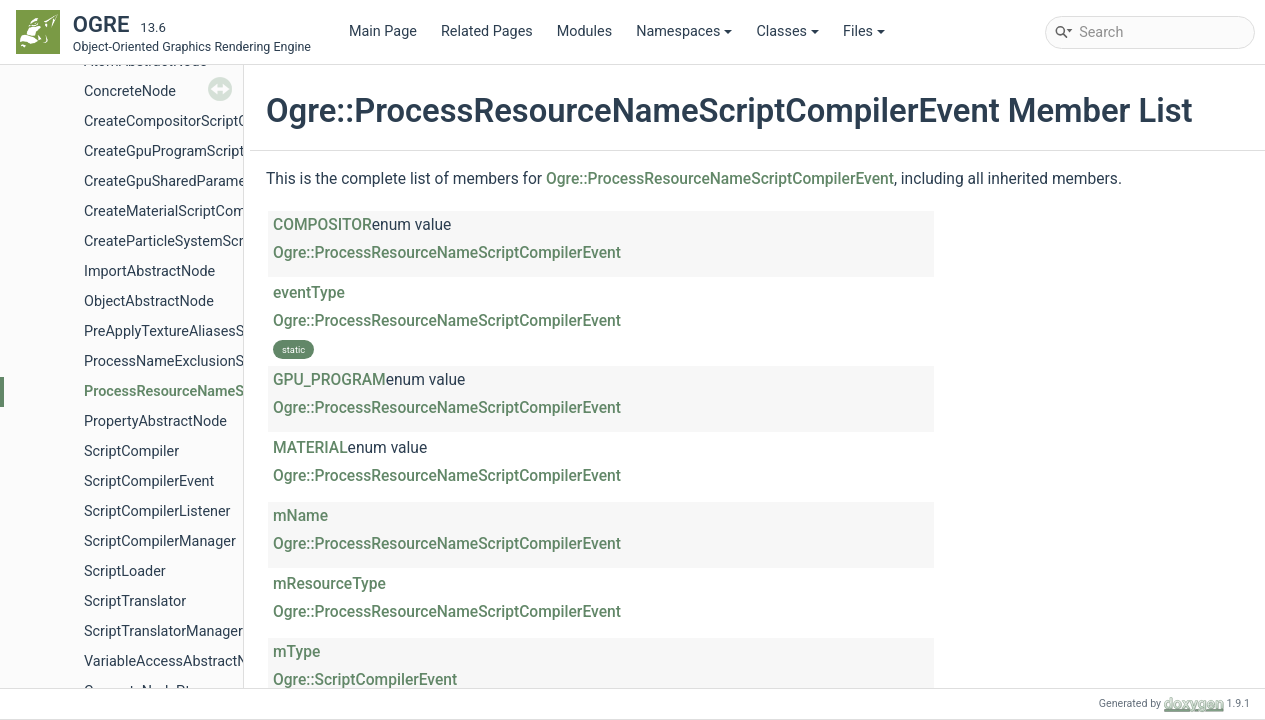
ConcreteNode (130, 91)
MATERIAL (310, 448)
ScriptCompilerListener (157, 511)
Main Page (383, 31)
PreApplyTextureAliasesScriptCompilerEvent (225, 331)
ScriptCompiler (131, 451)
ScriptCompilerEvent (149, 481)
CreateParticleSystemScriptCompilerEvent (218, 241)
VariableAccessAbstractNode (178, 661)
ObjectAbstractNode (149, 301)
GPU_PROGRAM (329, 380)
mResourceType (329, 584)
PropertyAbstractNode (155, 421)
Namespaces (684, 31)
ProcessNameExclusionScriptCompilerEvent (225, 361)
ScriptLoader (125, 571)
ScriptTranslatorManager (163, 631)
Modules (584, 31)
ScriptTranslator (135, 601)
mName (300, 516)
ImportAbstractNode (149, 271)
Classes (787, 31)
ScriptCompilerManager (160, 541)
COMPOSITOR (322, 225)
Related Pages (487, 31)
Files (864, 31)
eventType (309, 293)
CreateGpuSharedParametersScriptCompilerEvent (242, 181)
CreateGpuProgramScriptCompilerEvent (210, 151)
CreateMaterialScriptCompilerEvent (196, 211)
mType (296, 652)
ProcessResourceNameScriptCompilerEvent (226, 391)
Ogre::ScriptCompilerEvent (365, 680)
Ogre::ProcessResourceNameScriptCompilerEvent (720, 179)
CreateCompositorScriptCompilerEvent (207, 121)
